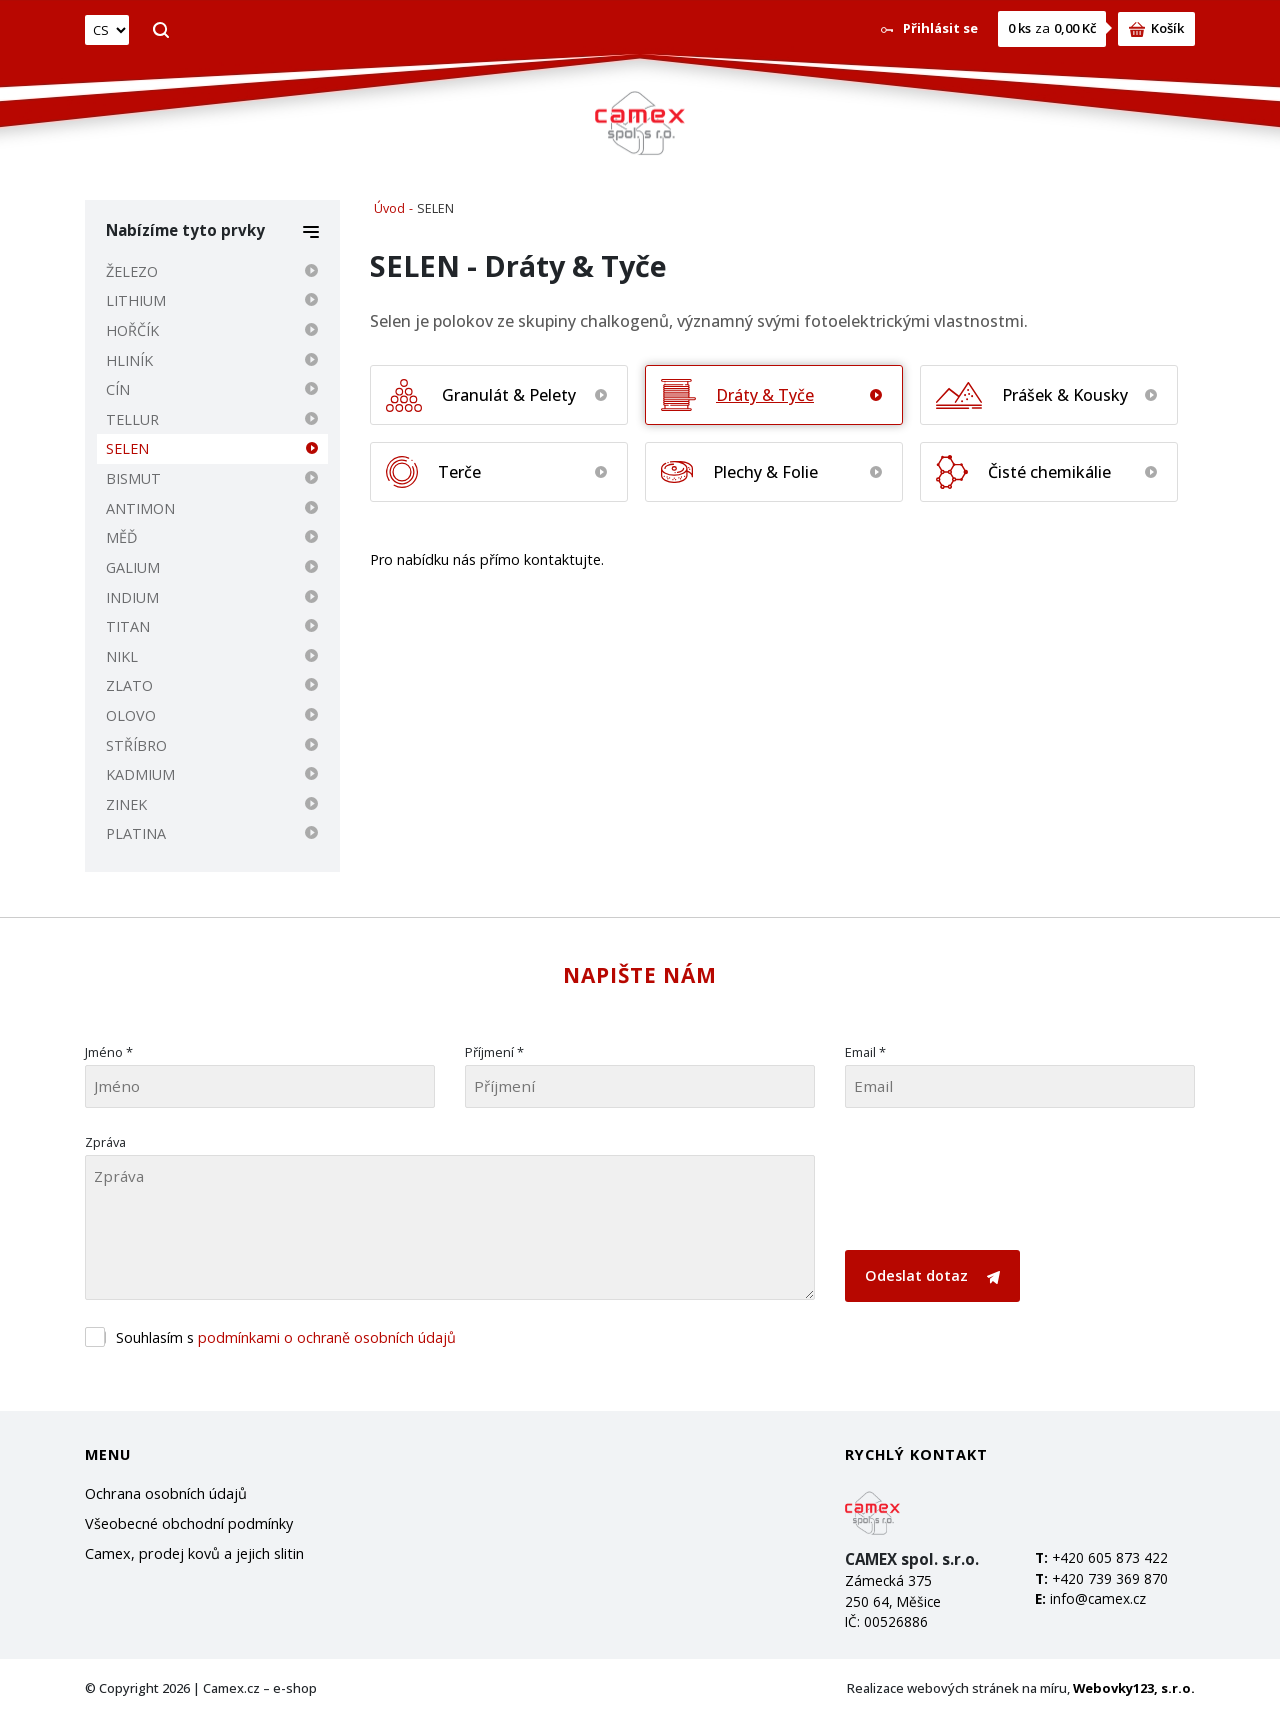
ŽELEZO (132, 271)
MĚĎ (121, 537)
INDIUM (132, 597)
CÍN (118, 389)
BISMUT (133, 478)
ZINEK (126, 804)
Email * (865, 1052)
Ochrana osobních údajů (166, 1493)
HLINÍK (129, 360)
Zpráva (105, 1142)
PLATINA (136, 833)
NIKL (122, 656)
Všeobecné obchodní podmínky (189, 1523)
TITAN (128, 626)
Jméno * (109, 1052)
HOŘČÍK (132, 330)
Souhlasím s (286, 1337)
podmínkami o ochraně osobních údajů (327, 1337)
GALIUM (133, 567)
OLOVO (131, 715)
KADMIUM (140, 774)
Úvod (389, 208)
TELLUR (132, 419)
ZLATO (129, 685)
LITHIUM (136, 300)
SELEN (127, 448)
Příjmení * (494, 1052)
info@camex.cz (1098, 1598)
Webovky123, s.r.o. (1134, 1688)
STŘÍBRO (136, 745)
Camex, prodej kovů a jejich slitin (194, 1553)
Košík (1156, 28)
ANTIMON (140, 508)
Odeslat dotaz (932, 1275)
